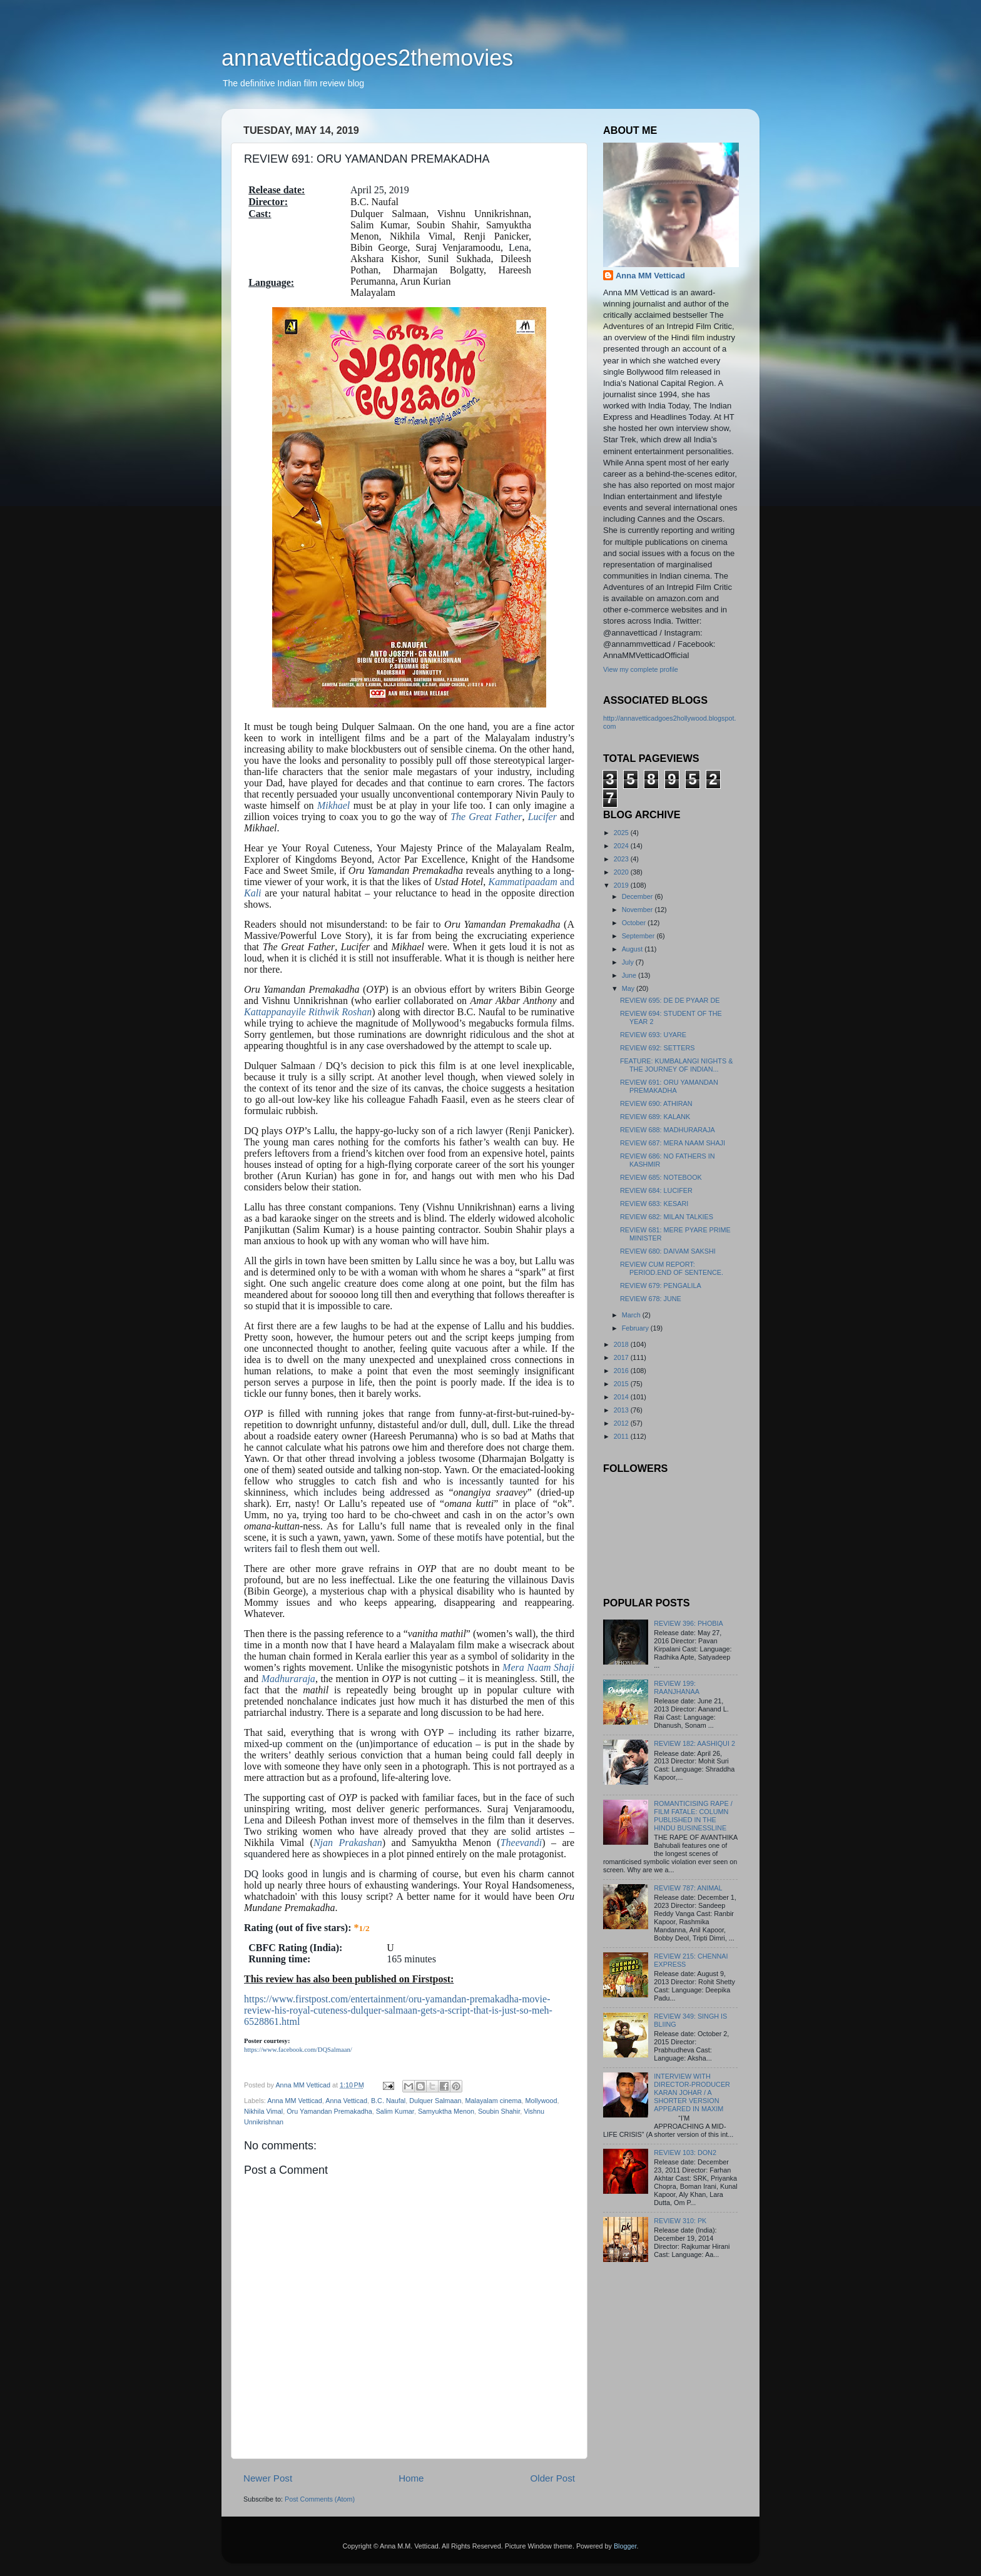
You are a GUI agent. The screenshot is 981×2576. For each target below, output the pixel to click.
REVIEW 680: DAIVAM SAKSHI (668, 1251)
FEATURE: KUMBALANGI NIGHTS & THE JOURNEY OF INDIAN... (676, 1065)
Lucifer (542, 816)
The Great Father (486, 816)
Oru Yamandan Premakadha (329, 2111)
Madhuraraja (288, 1678)
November (638, 909)
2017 (622, 1357)
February (636, 1328)
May (629, 988)
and (531, 881)
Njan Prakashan (347, 1842)
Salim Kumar (395, 2111)
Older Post (553, 2478)
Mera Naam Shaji (538, 1667)
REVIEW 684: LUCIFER (656, 1190)
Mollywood (541, 2100)
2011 (622, 1436)
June (630, 975)
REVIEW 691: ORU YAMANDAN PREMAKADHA (669, 1086)
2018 (622, 1344)
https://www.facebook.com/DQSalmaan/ (298, 2049)
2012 (622, 1423)
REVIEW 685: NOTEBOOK (661, 1177)
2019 (622, 885)
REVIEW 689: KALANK (655, 1116)
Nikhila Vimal (263, 2111)
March (632, 1315)
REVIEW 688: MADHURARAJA (667, 1129)
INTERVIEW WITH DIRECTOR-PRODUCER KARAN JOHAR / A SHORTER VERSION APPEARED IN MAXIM (692, 2092)
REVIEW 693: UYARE (653, 1034)
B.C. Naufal (388, 2100)
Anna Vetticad (346, 2100)
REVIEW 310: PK (680, 2220)
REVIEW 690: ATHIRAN (656, 1103)
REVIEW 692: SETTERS (657, 1048)
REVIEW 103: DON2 (685, 2152)
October (635, 922)
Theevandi (521, 1842)
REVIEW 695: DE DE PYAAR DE (669, 1000)
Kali (253, 893)
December (638, 896)
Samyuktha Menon (446, 2111)
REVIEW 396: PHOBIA (688, 1623)
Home (411, 2478)
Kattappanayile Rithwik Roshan (308, 1012)
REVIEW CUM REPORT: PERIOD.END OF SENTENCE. (671, 1268)
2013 (622, 1410)
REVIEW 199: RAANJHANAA (676, 1687)
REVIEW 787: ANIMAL (688, 1888)
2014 (622, 1397)
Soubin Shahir (499, 2111)
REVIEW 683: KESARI (654, 1203)
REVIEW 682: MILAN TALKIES (666, 1216)
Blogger (625, 2546)
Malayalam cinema (493, 2100)
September (639, 936)
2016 (622, 1370)
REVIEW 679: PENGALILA (660, 1285)
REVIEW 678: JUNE (650, 1298)
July (629, 962)
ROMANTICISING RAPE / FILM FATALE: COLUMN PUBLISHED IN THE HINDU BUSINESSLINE (693, 1816)
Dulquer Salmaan (435, 2100)
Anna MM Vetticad (294, 2100)
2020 (622, 872)
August (633, 949)
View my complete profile (640, 669)
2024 (622, 845)
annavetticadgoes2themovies (367, 58)
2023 (622, 859)
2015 (622, 1383)
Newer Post (267, 2478)
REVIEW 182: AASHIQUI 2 (694, 1743)
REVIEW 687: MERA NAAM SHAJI (672, 1143)
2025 (622, 832)
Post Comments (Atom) (320, 2499)
